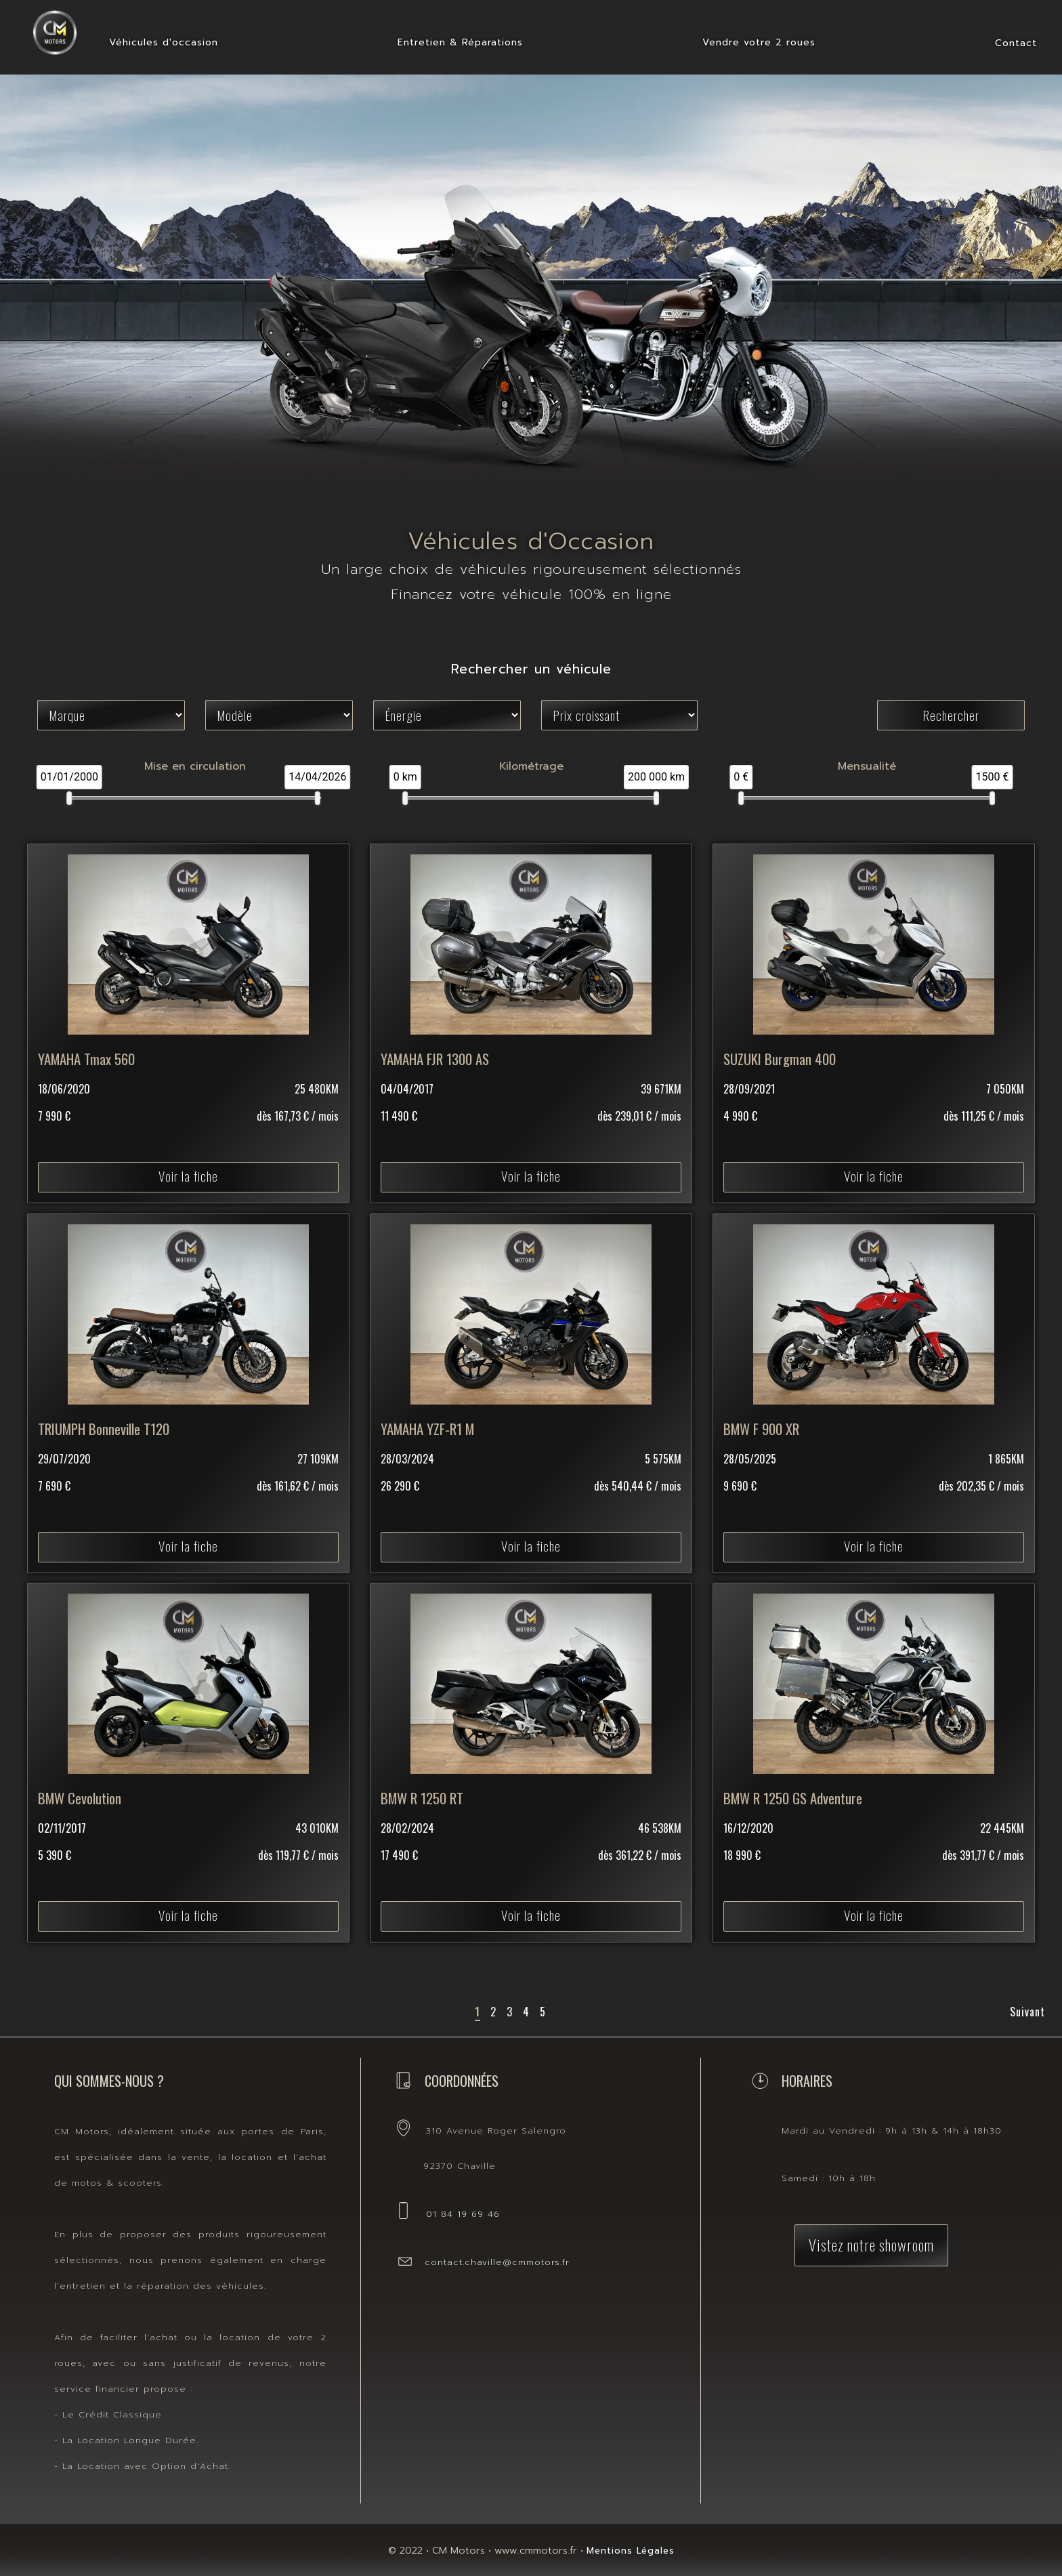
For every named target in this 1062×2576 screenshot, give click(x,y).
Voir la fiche (188, 1133)
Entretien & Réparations (460, 42)
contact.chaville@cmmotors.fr (497, 2262)
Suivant (1027, 2011)
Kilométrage (531, 766)
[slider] (69, 798)
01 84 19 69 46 (463, 2213)
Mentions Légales (631, 2550)
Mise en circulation (195, 766)
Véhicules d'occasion (163, 42)
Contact (1016, 43)
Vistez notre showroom (871, 2244)
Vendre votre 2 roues (758, 42)
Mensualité (867, 766)
